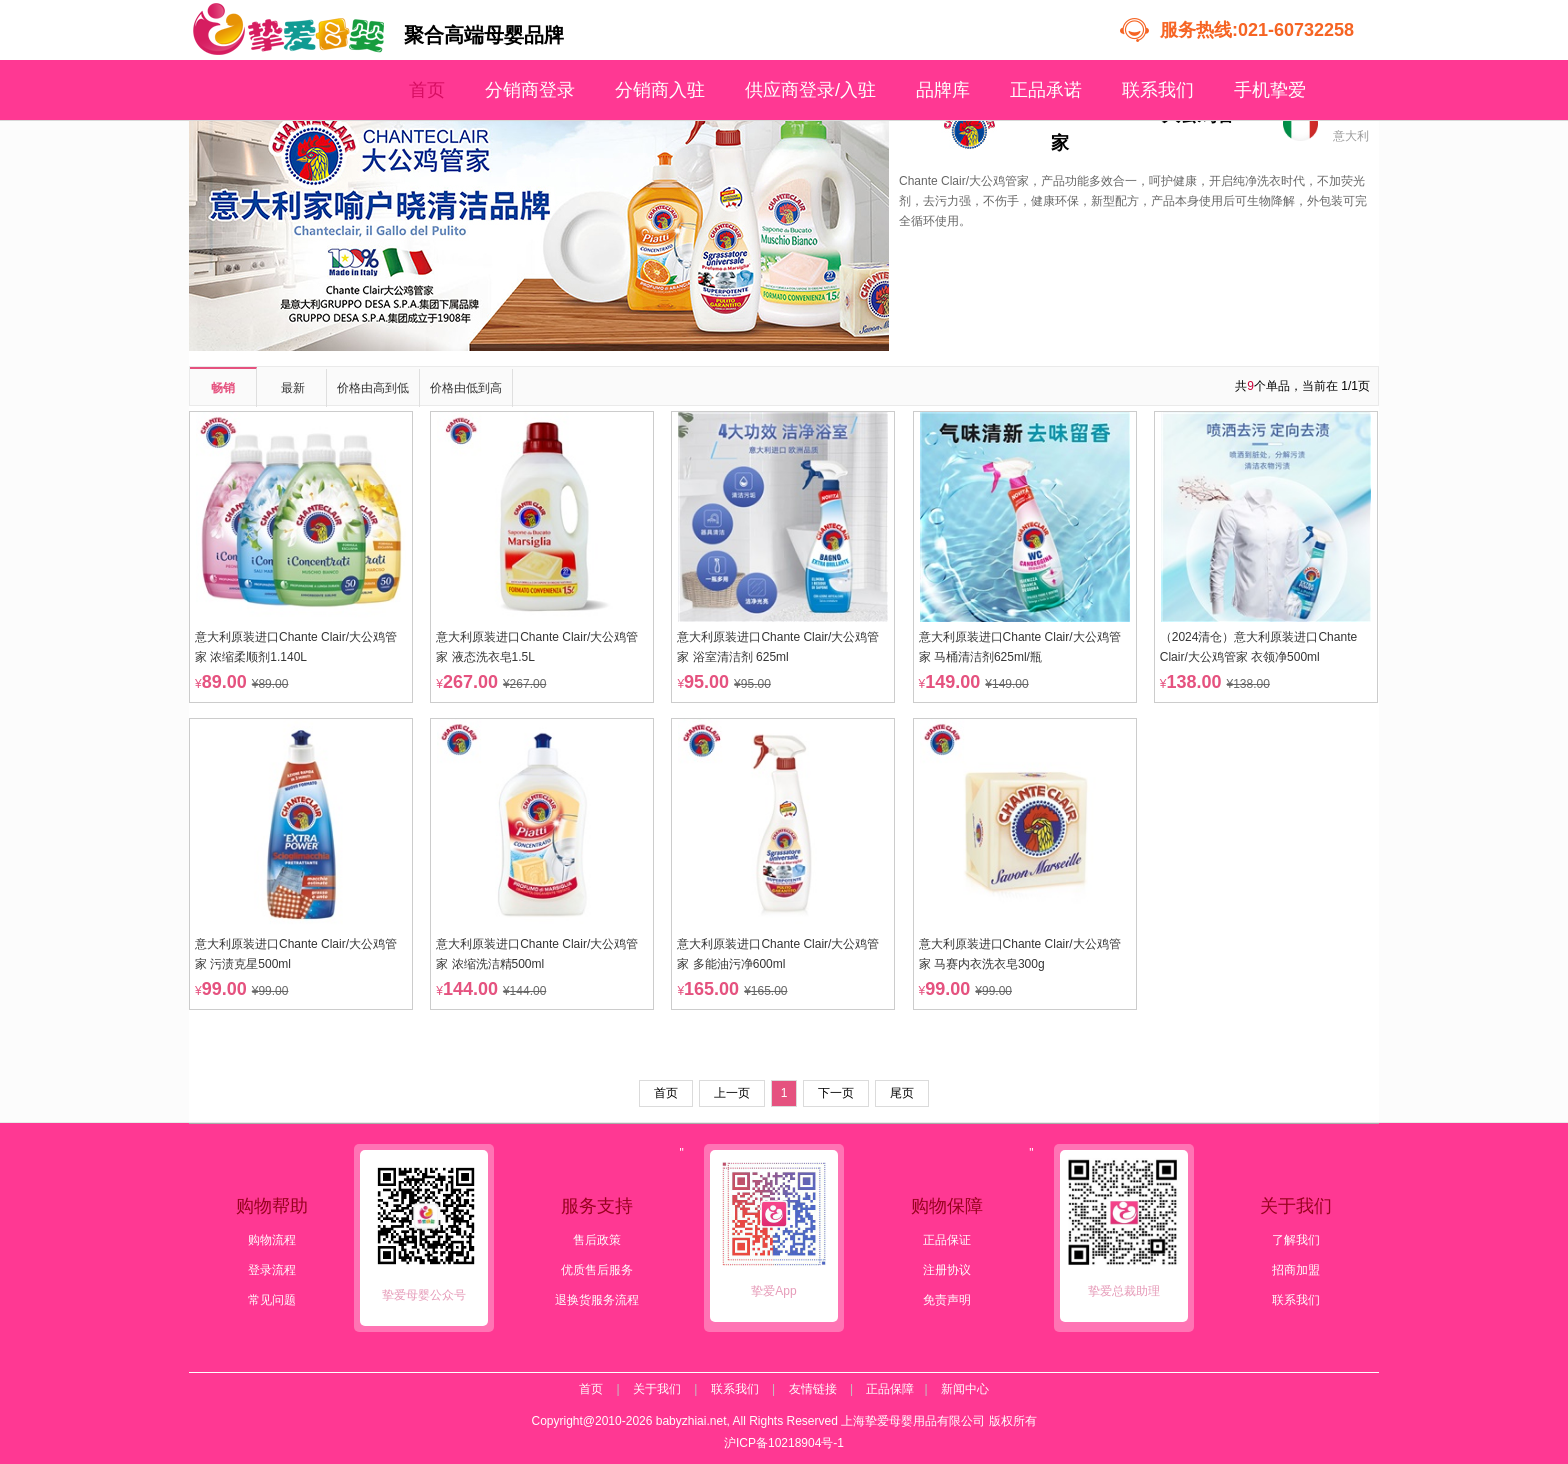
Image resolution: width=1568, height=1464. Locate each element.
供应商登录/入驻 (810, 90)
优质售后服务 (597, 1270)
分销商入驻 (660, 90)
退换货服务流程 (597, 1300)
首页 (427, 90)
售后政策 (597, 1240)
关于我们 (657, 1389)
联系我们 (1158, 90)
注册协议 (947, 1270)
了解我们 (1296, 1240)
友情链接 (813, 1389)
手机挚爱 (1270, 90)
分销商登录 (530, 90)
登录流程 (272, 1270)
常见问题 (272, 1300)
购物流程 (272, 1240)
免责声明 (947, 1300)
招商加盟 (1296, 1270)
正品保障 (890, 1389)
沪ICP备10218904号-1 (784, 1443)
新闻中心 (965, 1389)
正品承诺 (1046, 90)
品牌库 (943, 90)
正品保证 (947, 1240)
